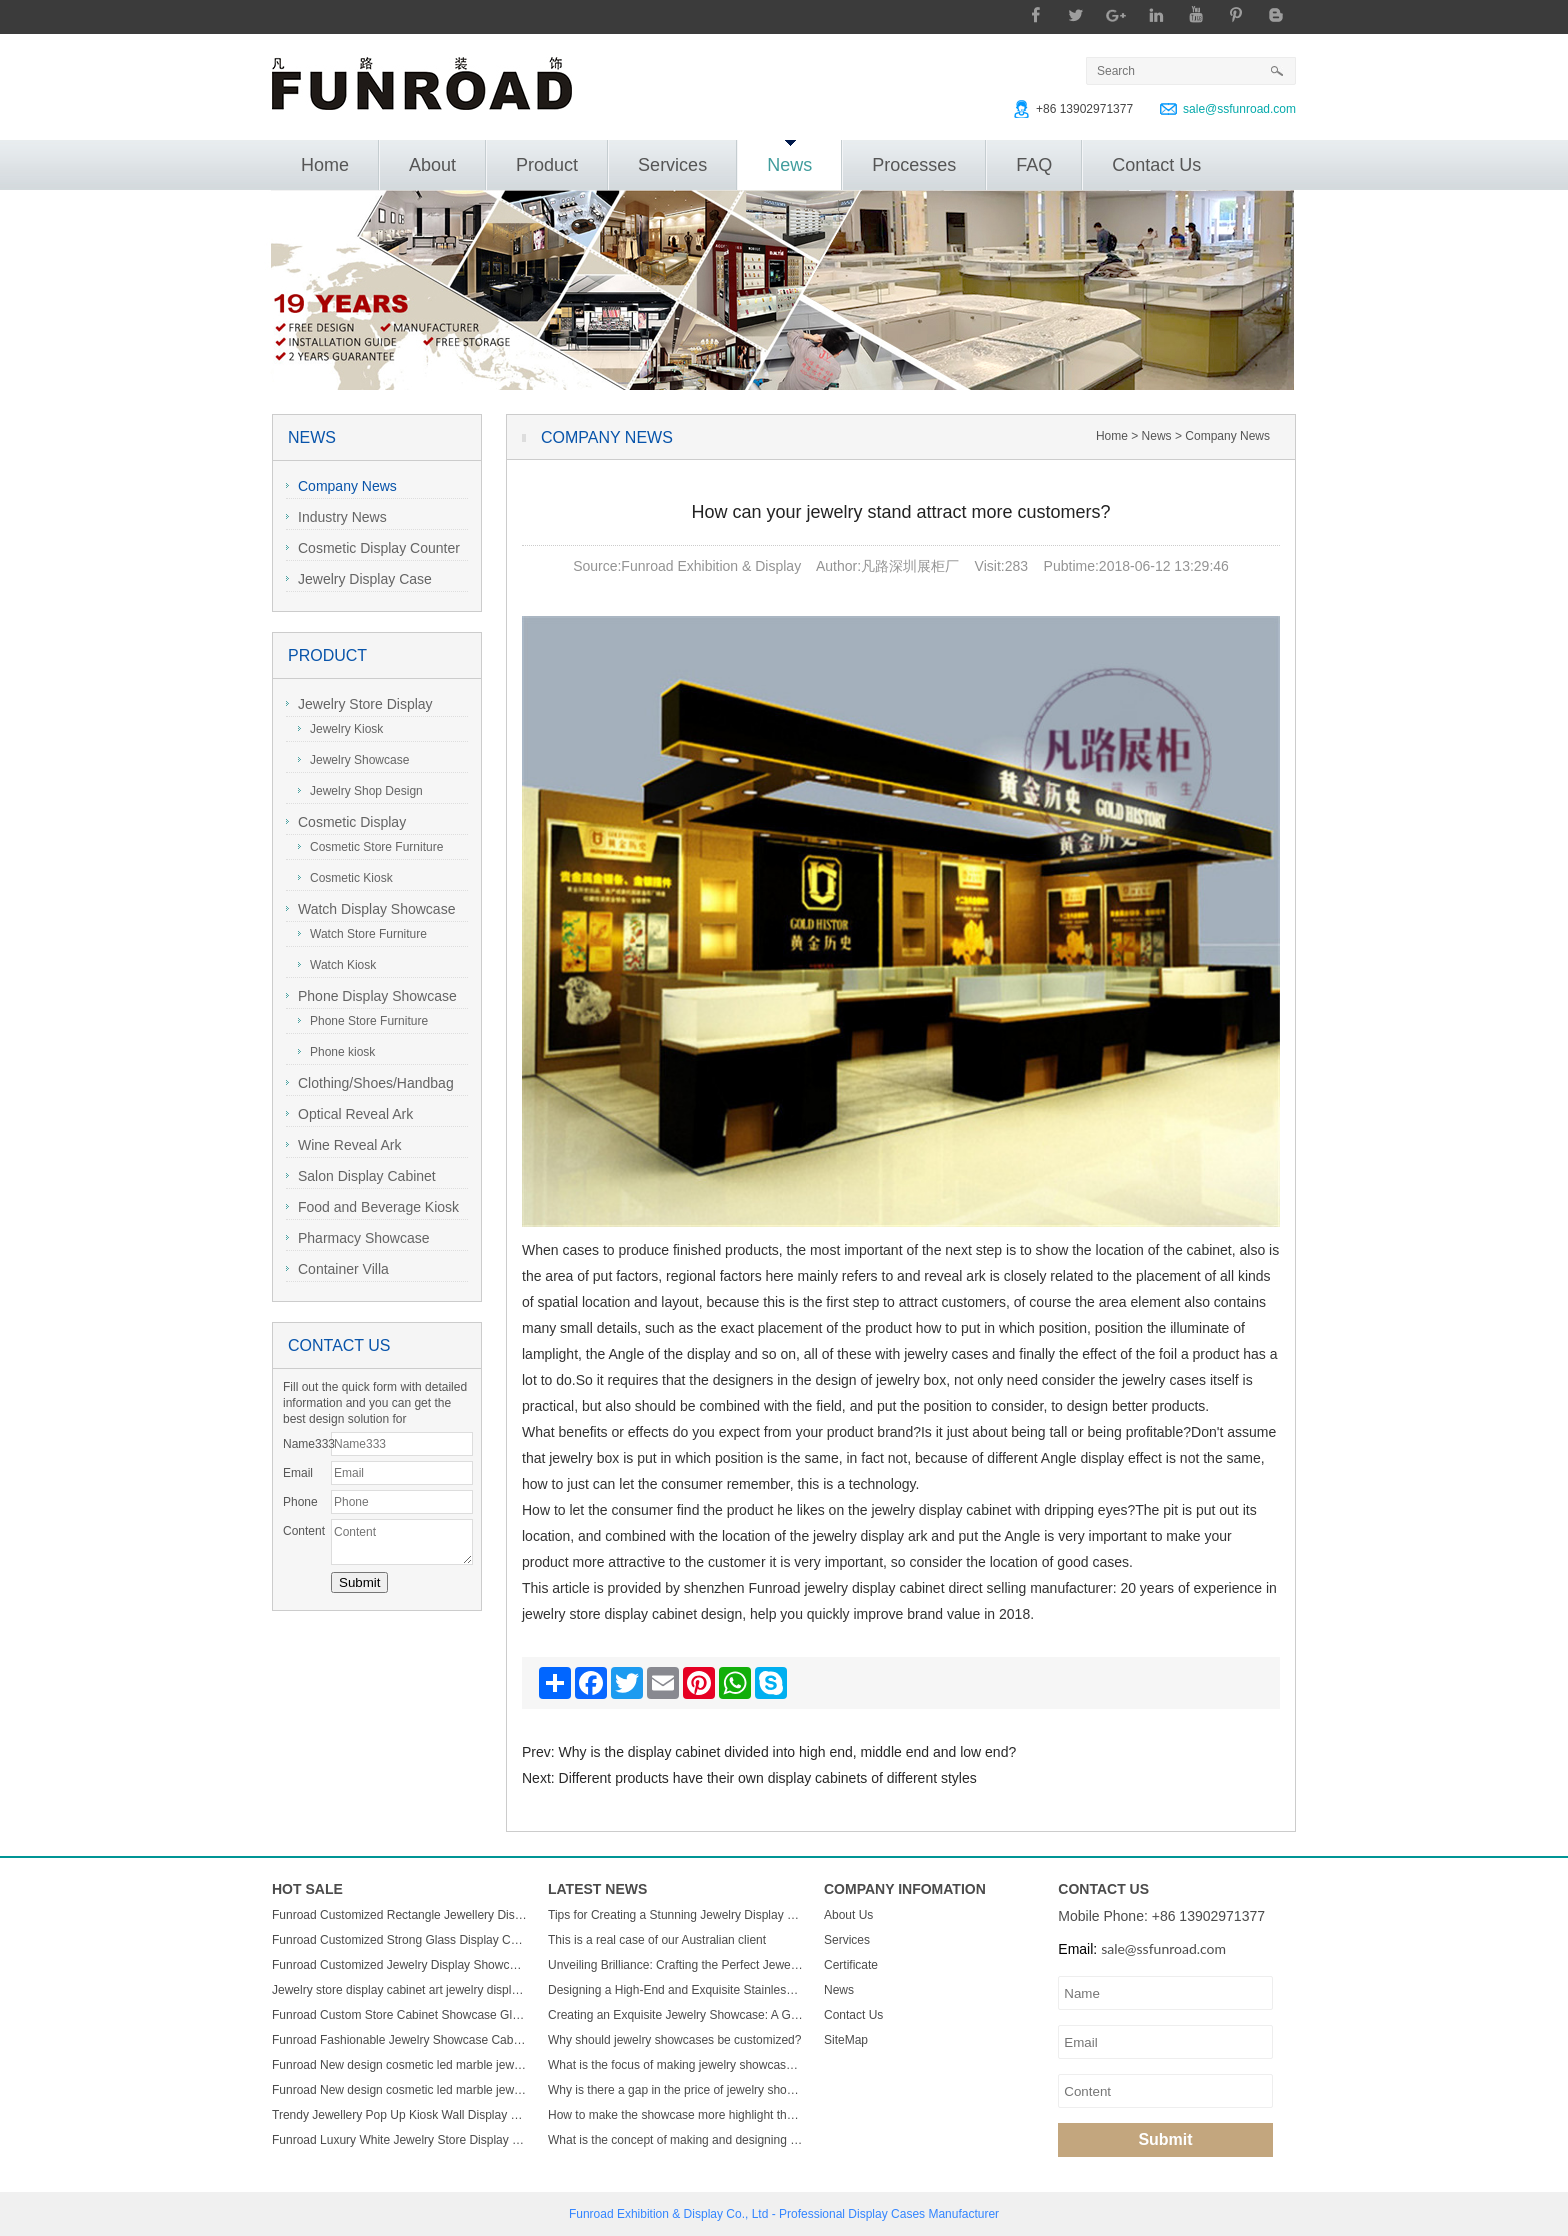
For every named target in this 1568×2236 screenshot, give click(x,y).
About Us (848, 1915)
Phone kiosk (336, 1052)
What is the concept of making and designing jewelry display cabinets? (676, 2140)
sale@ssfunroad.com (1239, 109)
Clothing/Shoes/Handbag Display (370, 1085)
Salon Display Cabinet (361, 1176)
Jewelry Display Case (359, 579)
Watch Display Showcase (370, 909)
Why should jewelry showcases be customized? (674, 2040)
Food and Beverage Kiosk (372, 1207)
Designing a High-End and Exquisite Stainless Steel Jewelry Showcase (676, 1990)
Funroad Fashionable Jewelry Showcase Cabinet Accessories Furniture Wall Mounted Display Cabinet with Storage (400, 2040)
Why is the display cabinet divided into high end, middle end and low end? (788, 1752)
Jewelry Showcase (353, 760)
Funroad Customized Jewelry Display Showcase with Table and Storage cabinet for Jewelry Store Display (400, 1965)
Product (547, 165)
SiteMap (846, 2040)
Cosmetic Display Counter (373, 548)
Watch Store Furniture (362, 934)
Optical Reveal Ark (349, 1114)
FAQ (1034, 165)
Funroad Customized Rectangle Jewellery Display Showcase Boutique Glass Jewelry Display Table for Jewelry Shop (400, 1915)
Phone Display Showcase (371, 996)
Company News (341, 486)
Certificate (851, 1965)
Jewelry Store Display (359, 704)
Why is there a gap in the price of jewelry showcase (676, 2090)
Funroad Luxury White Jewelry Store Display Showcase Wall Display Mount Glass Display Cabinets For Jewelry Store (400, 2140)
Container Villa (337, 1269)
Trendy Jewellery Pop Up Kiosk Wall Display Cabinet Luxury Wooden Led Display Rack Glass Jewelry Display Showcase (400, 2115)
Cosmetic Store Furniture (370, 847)
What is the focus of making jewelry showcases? (676, 2065)
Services (672, 165)
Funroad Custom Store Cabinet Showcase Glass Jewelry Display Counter (400, 2015)
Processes (914, 165)
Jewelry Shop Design (360, 791)
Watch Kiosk (337, 965)
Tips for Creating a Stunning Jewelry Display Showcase (676, 1915)
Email (298, 1473)
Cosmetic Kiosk (345, 878)
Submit (1165, 2139)
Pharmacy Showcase (358, 1238)
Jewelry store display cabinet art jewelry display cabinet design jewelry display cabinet (400, 1990)
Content (304, 1531)
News (789, 157)
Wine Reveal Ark (343, 1145)
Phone (300, 1502)
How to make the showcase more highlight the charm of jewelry (676, 2115)
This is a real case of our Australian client (657, 1940)
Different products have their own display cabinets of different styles (768, 1778)
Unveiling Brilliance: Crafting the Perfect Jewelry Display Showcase (676, 1965)
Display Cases (886, 2214)
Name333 (307, 1444)
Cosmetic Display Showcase (346, 824)
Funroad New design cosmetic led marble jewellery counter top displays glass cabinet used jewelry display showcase (400, 2065)
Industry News (336, 517)
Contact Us (1156, 165)
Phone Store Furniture (363, 1021)
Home (325, 165)
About (432, 165)
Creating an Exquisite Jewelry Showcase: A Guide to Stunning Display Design (676, 2015)
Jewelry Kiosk (340, 729)
